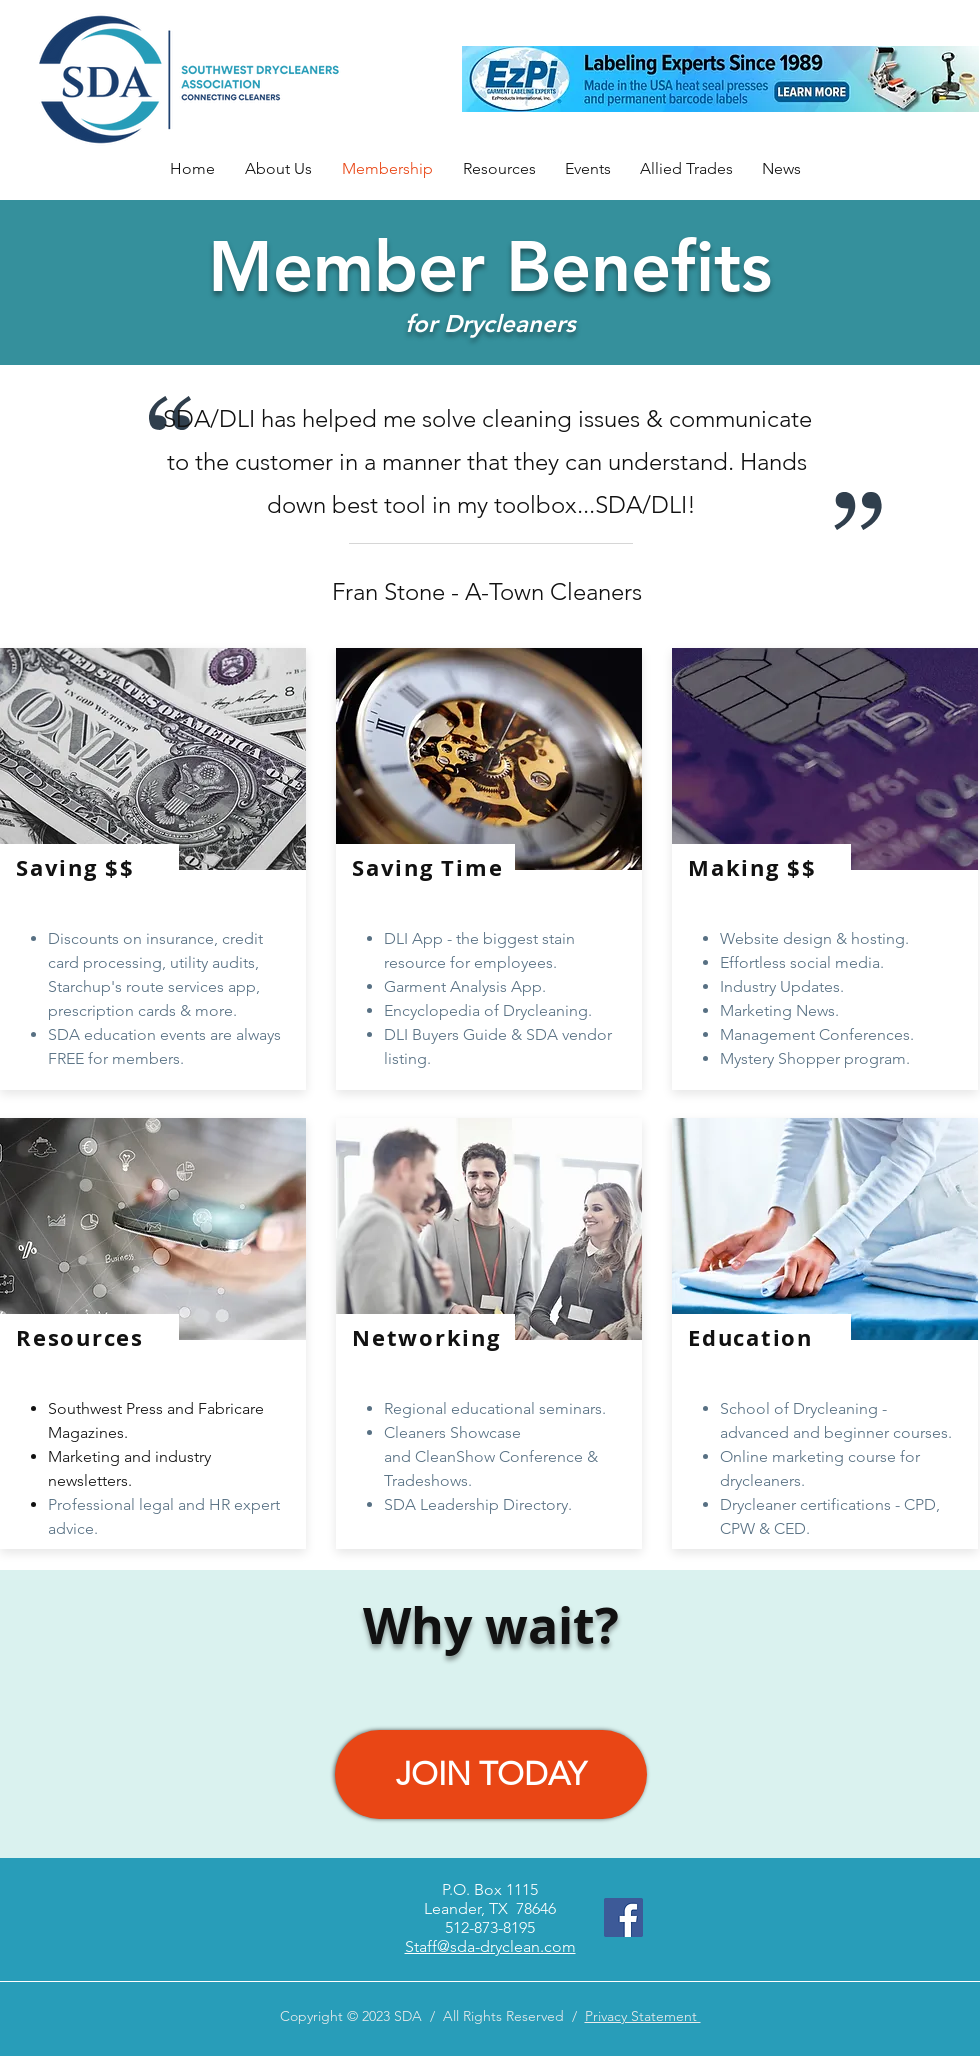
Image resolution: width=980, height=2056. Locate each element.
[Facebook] (623, 1917)
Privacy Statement (643, 2016)
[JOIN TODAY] (491, 1774)
